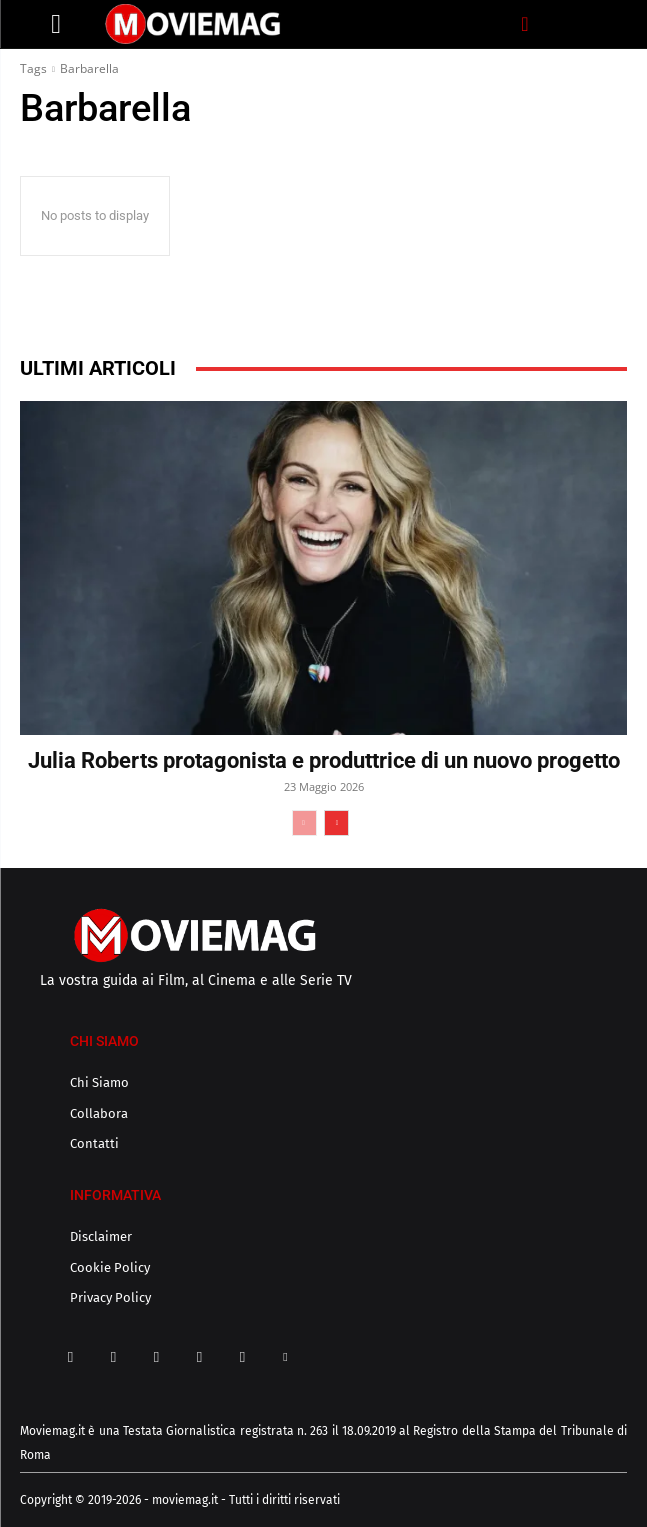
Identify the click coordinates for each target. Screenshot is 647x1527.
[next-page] (336, 823)
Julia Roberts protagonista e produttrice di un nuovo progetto (324, 760)
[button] (525, 24)
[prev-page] (304, 823)
